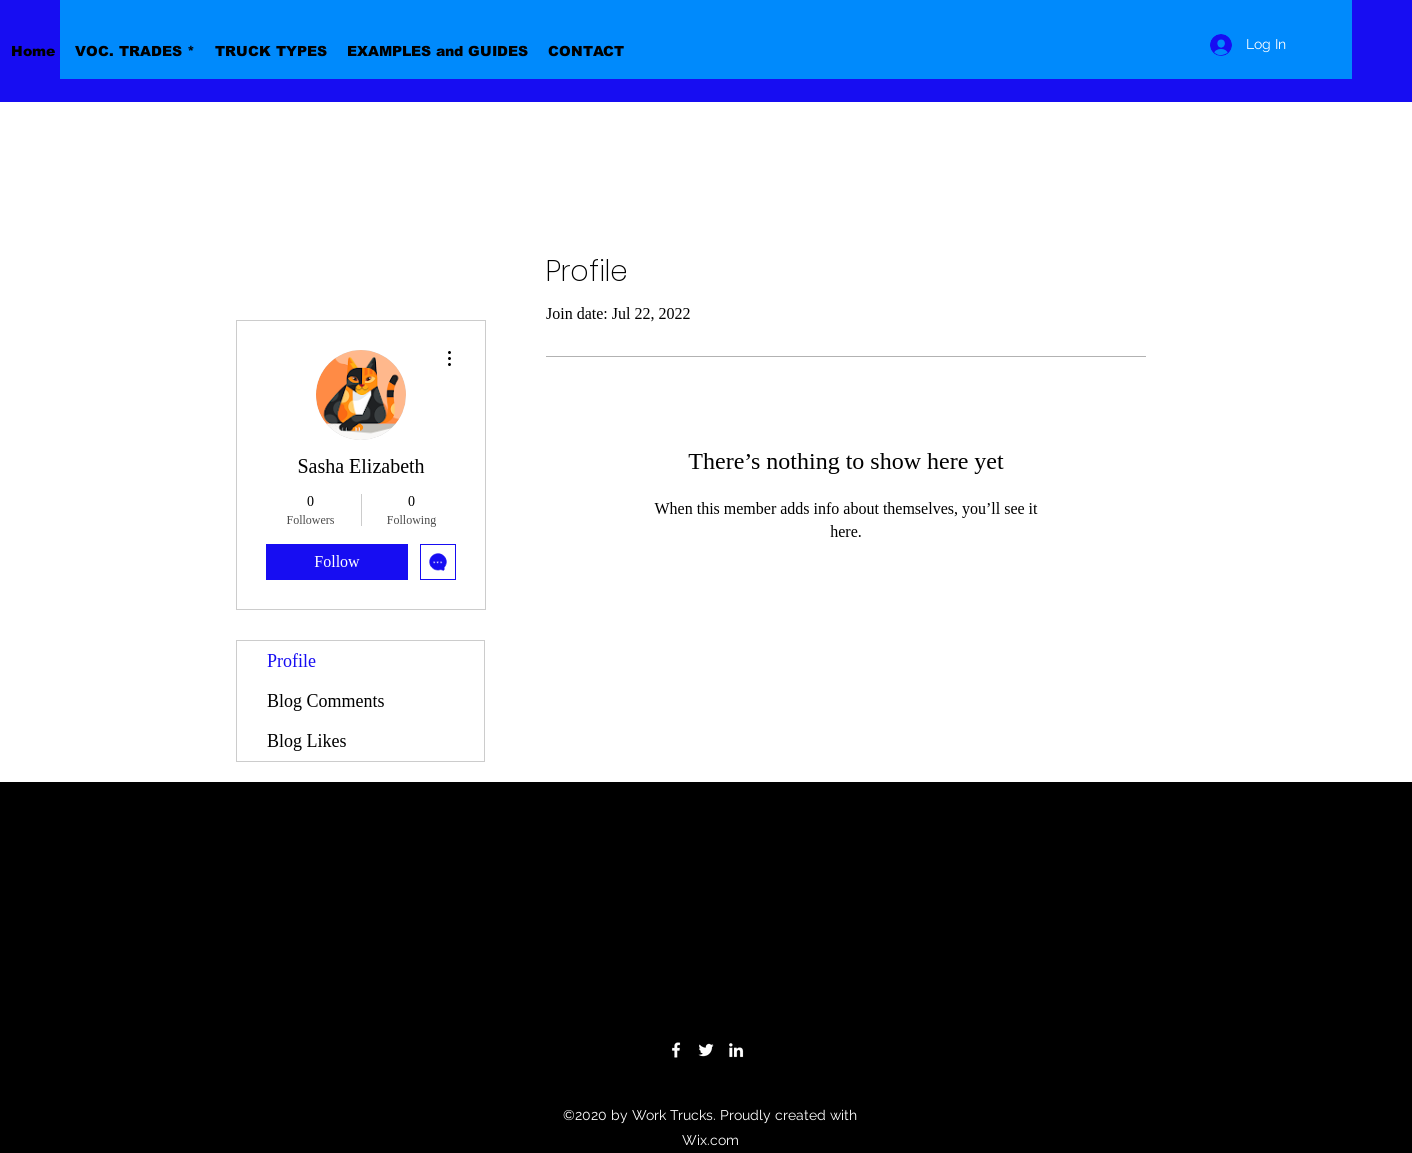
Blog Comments (326, 701)
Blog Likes (307, 741)
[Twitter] (706, 1050)
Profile (291, 661)
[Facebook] (676, 1050)
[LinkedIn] (736, 1050)
